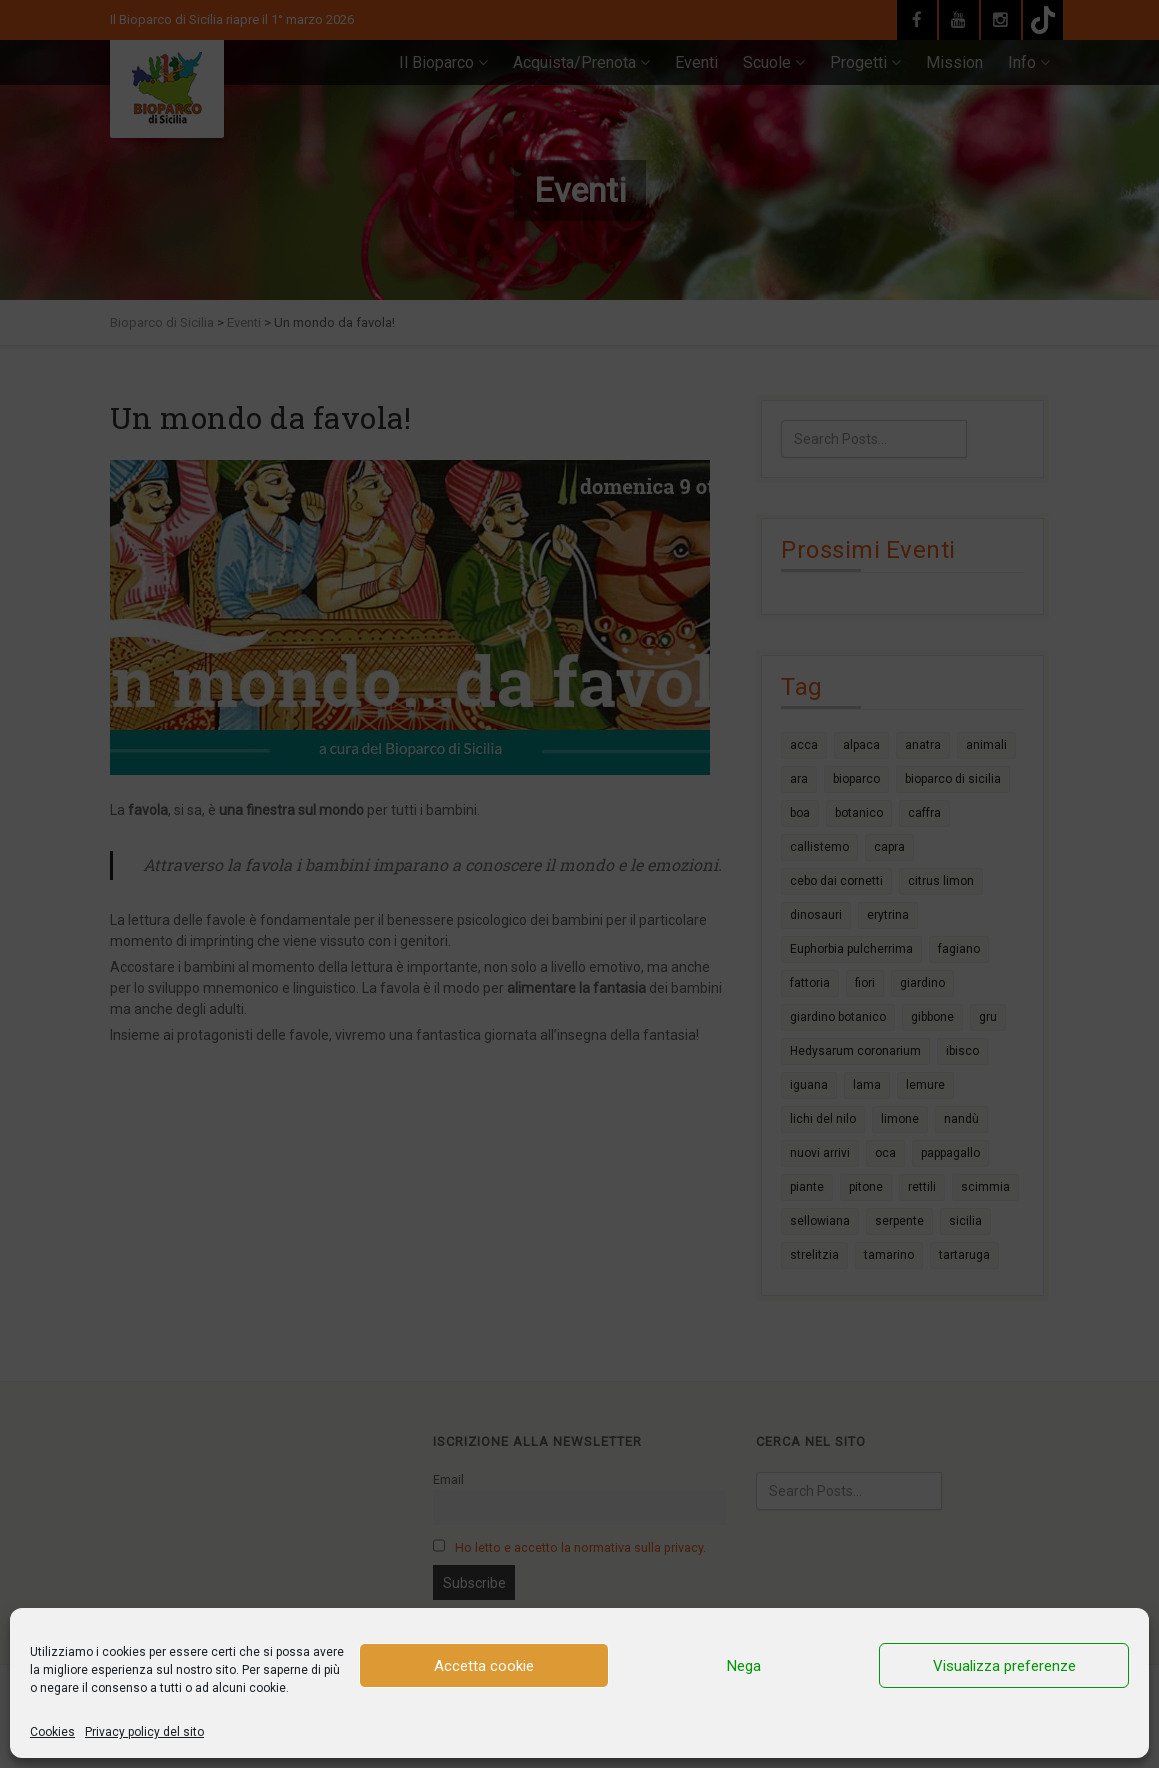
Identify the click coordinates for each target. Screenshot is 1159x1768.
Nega (744, 1666)
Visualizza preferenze (1004, 1666)
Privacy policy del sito (144, 1732)
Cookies (52, 1732)
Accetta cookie (484, 1666)
